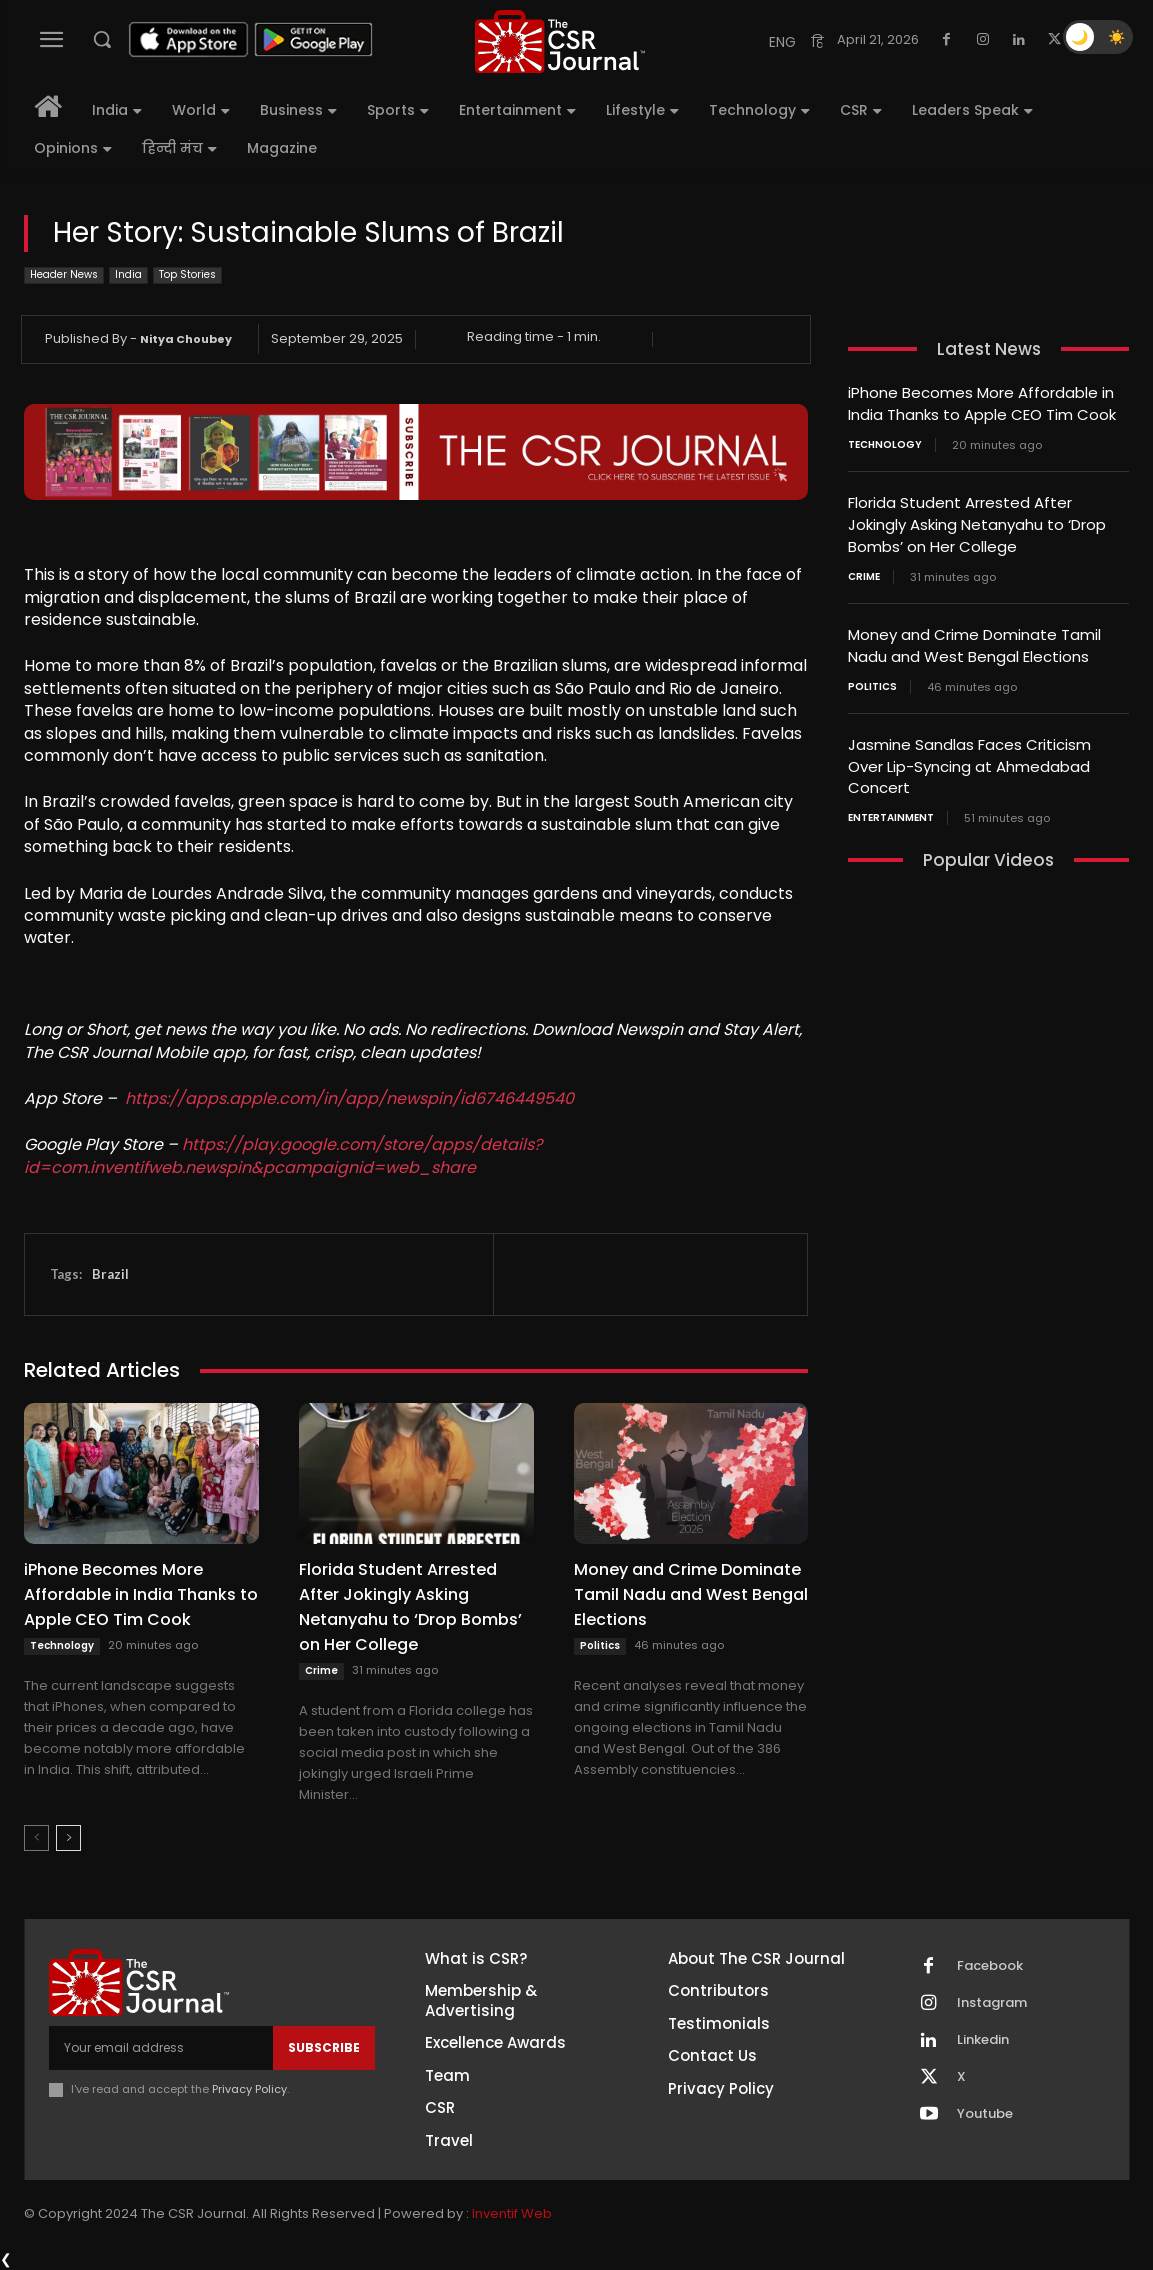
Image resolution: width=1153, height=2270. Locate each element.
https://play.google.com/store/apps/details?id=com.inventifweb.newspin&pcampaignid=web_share (283, 1155)
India (128, 275)
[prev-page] (36, 1838)
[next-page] (68, 1838)
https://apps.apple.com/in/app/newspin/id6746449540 (349, 1098)
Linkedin (983, 2040)
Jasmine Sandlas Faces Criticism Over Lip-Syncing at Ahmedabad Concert (969, 758)
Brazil (110, 1274)
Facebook (990, 1966)
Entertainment (891, 809)
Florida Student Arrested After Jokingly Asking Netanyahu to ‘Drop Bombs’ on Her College (977, 521)
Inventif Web (512, 2213)
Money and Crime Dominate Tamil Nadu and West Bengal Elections (691, 1594)
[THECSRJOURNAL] (559, 41)
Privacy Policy (249, 2089)
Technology (62, 1645)
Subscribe (324, 2047)
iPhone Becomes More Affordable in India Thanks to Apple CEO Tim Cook (141, 1594)
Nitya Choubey (186, 339)
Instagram (992, 2003)
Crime (321, 1670)
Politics (600, 1645)
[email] (161, 2048)
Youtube (985, 2114)
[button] (102, 39)
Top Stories (187, 275)
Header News (64, 275)
